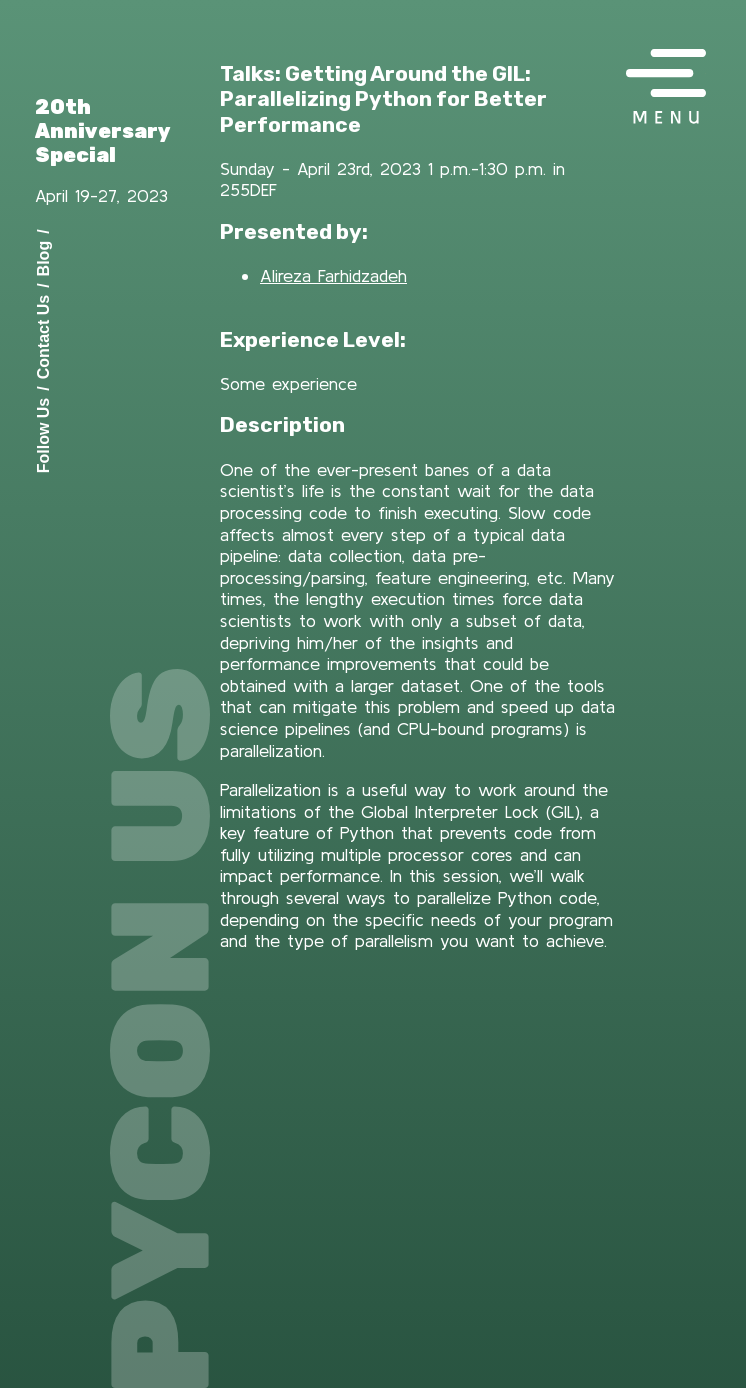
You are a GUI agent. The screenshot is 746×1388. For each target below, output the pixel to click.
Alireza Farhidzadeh (333, 275)
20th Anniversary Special (103, 131)
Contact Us (43, 336)
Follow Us (43, 435)
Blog (43, 258)
